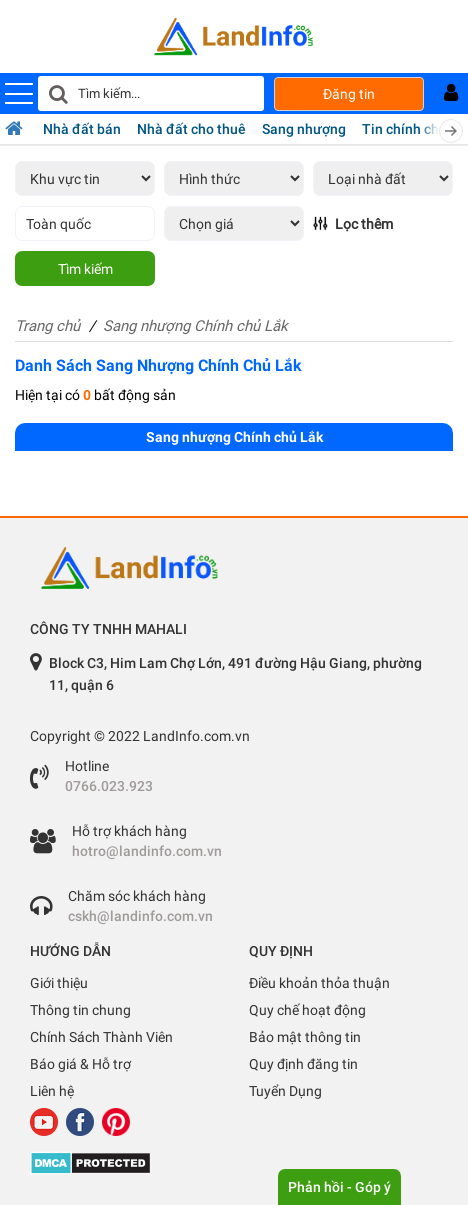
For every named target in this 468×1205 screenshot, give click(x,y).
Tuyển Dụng (285, 1091)
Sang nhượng (304, 129)
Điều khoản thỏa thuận (319, 983)
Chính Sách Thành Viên (101, 1037)
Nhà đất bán (82, 129)
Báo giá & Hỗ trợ (80, 1064)
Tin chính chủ (404, 129)
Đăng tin (349, 94)
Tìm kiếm (85, 269)
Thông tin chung (80, 1010)
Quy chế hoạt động (307, 1010)
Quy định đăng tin (303, 1064)
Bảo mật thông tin (305, 1037)
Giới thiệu (59, 983)
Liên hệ (52, 1091)
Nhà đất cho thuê (191, 129)
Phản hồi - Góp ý (339, 1187)
